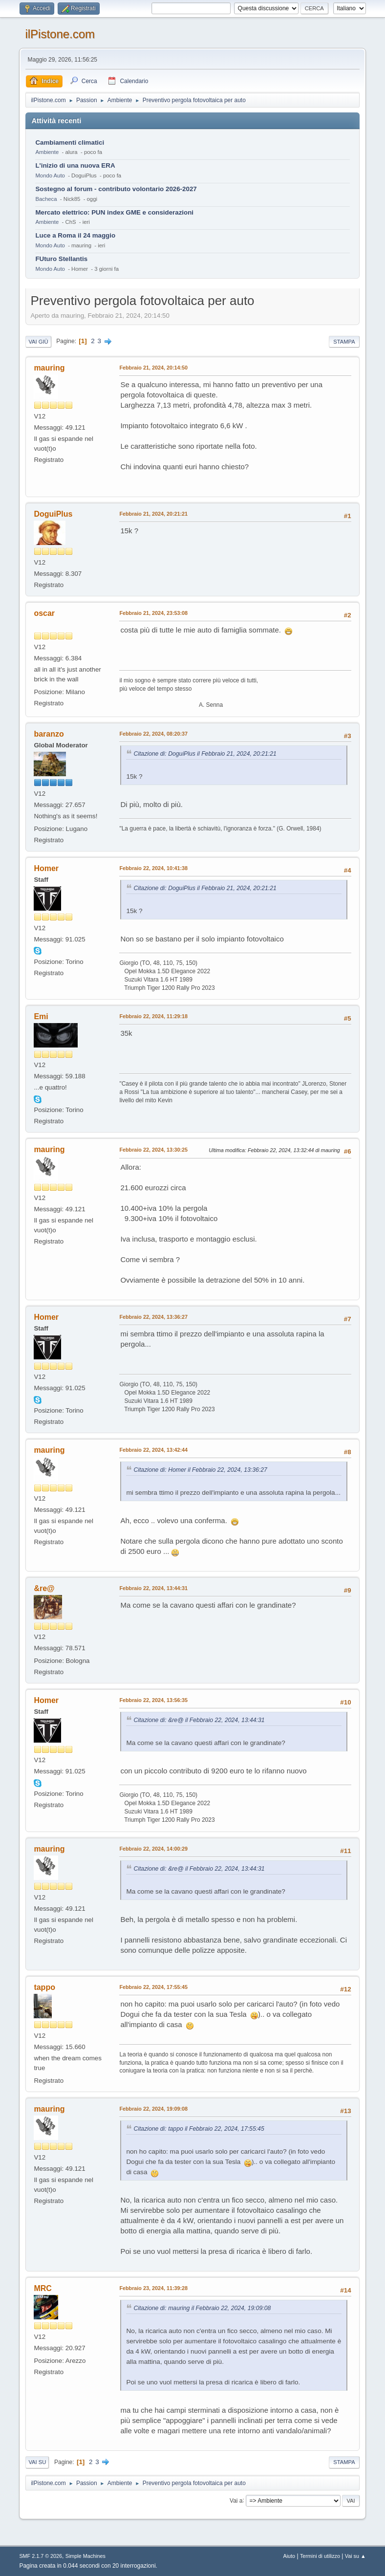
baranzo (49, 734)
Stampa (344, 342)
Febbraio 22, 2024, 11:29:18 (153, 1016)
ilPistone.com (60, 34)
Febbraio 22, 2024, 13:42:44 (153, 1450)
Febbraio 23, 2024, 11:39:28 (153, 2288)
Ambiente (47, 152)
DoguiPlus (53, 514)
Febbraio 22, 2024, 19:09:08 (153, 2109)
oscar (44, 613)
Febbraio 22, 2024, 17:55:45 (153, 1987)
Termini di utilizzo (320, 2556)
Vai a (236, 2500)
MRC (42, 2288)
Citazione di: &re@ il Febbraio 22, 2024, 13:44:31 (198, 1720)
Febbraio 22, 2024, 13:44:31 (153, 1588)
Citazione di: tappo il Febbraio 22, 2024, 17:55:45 (198, 2128)
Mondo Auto (49, 175)
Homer (46, 868)
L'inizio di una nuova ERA (75, 165)
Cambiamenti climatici (69, 142)
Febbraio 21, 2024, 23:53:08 (153, 613)
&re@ (44, 1588)
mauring (49, 368)
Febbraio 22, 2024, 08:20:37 (153, 734)
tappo (44, 1987)
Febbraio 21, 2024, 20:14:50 (153, 368)
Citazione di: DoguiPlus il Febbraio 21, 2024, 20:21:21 (204, 753)
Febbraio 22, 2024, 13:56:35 (153, 1700)
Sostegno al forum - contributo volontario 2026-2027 (115, 189)
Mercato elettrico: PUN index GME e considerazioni (114, 212)
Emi (41, 1016)
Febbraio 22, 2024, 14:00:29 (153, 1849)
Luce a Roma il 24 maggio (75, 235)
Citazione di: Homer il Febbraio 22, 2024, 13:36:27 (200, 1469)
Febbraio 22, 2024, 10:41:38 (153, 868)
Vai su (37, 2462)
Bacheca (46, 199)
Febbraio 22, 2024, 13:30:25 (153, 1150)
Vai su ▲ (355, 2556)
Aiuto (289, 2556)
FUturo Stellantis (61, 258)
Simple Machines (85, 2556)
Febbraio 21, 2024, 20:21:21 (153, 514)
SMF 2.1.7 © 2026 (40, 2556)
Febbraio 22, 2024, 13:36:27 (153, 1317)
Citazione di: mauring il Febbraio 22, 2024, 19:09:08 (202, 2308)
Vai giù (38, 342)
